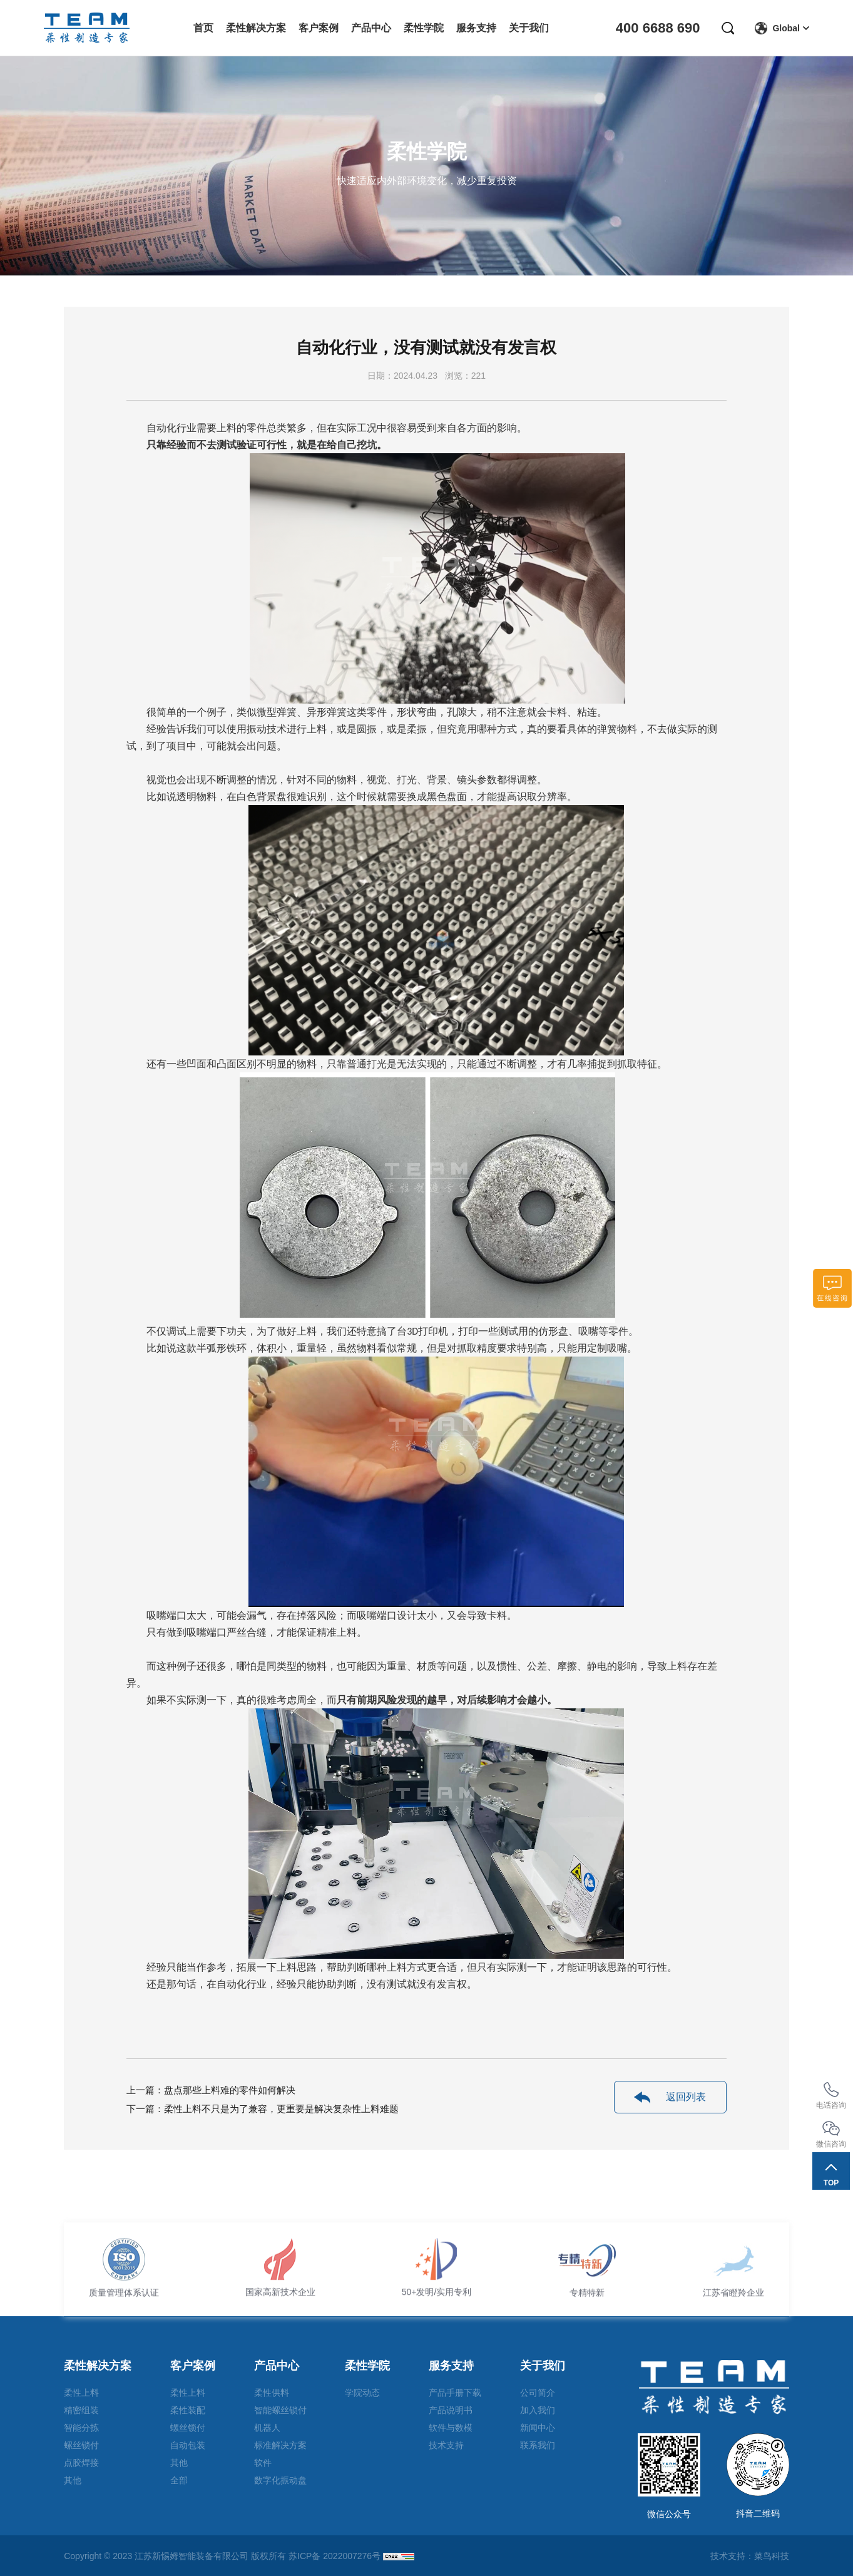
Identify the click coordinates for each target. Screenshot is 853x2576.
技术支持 (446, 2445)
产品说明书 (450, 2410)
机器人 (267, 2428)
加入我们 (537, 2410)
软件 (263, 2463)
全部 (179, 2480)
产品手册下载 (455, 2393)
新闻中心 (537, 2428)
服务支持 (451, 2365)
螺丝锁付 (81, 2445)
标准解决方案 (280, 2445)
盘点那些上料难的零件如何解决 (229, 2090)
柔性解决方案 (97, 2365)
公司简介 (537, 2393)
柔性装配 (187, 2410)
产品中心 (276, 2365)
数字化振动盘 (280, 2480)
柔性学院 (367, 2365)
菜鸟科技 (771, 2556)
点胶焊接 (81, 2463)
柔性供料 (271, 2393)
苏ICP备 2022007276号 (335, 2556)
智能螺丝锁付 (280, 2410)
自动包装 (187, 2445)
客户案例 (192, 2365)
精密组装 (81, 2410)
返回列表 (670, 2097)
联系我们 (537, 2445)
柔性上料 (81, 2393)
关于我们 (542, 2365)
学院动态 (362, 2393)
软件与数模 (450, 2428)
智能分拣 (81, 2428)
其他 (72, 2480)
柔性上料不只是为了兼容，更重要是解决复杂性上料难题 (281, 2108)
